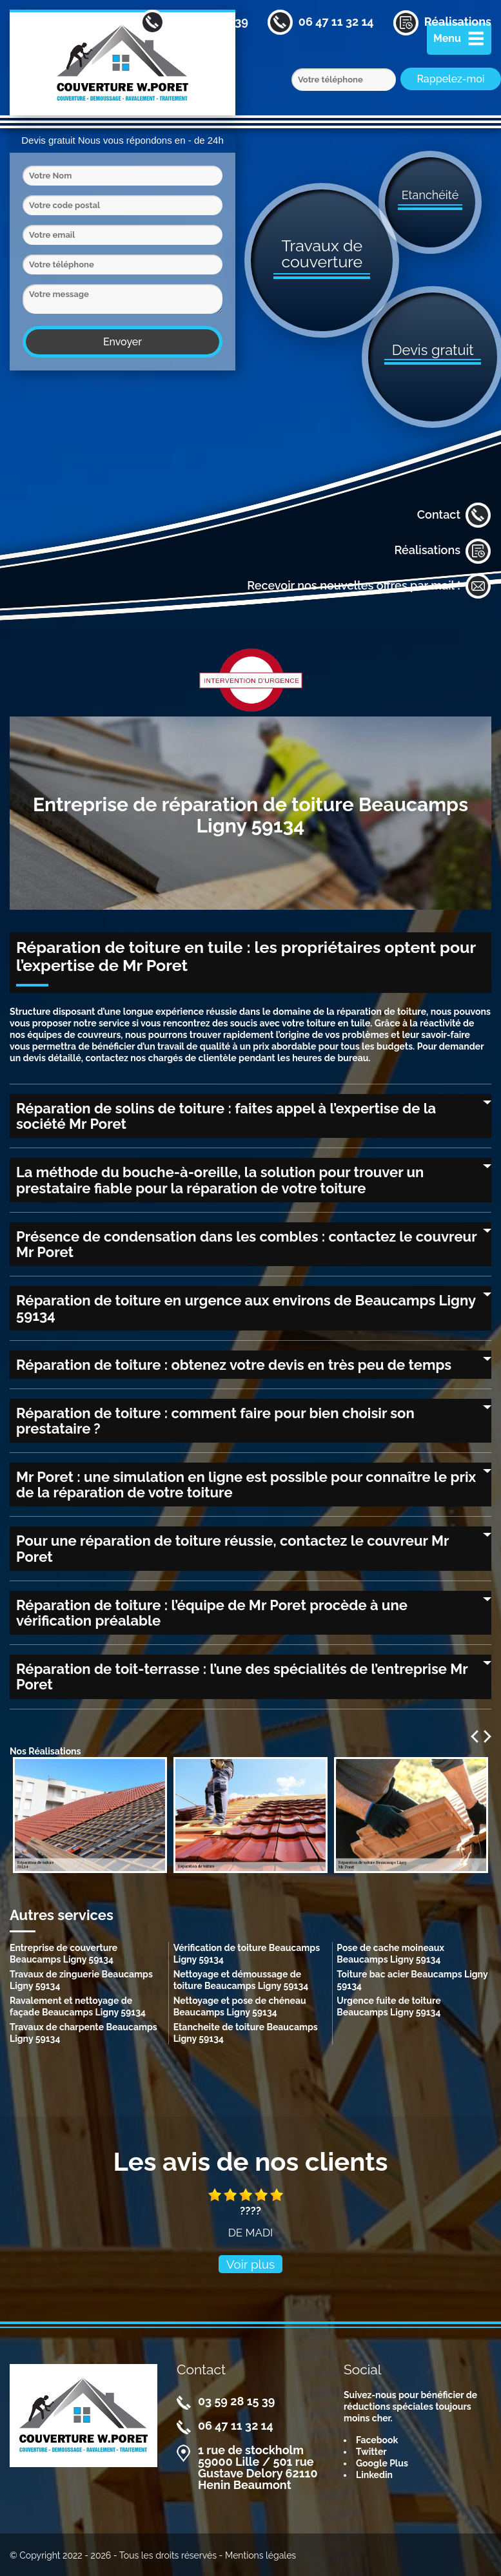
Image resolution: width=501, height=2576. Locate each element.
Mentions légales (260, 2555)
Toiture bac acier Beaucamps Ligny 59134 (412, 1980)
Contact (454, 515)
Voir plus (250, 2264)
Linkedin (374, 2475)
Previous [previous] (474, 1736)
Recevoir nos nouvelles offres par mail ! (369, 586)
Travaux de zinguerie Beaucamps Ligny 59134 (81, 1980)
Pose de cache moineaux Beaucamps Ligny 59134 (390, 1954)
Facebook (377, 2440)
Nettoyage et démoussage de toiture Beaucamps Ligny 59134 (241, 1980)
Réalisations (442, 551)
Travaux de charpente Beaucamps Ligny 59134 (83, 2033)
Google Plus (382, 2463)
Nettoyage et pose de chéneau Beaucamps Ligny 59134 (239, 2006)
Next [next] (487, 1736)
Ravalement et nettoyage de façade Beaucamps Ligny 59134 (78, 2006)
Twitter (371, 2451)
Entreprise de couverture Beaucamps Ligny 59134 (63, 1954)
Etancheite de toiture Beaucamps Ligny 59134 (245, 2033)
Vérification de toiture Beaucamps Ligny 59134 (246, 1954)
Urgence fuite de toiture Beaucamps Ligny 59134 (388, 2006)
